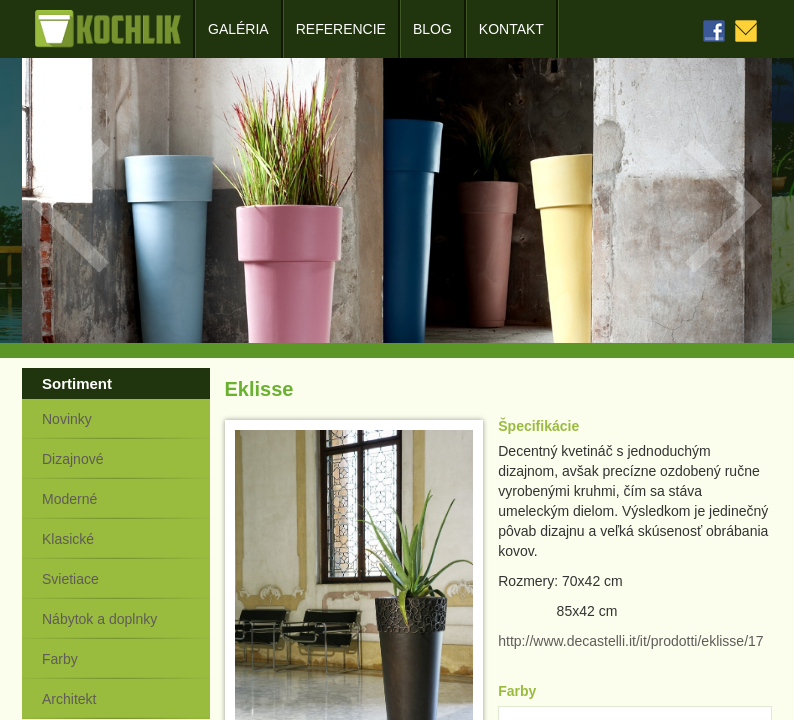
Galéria (238, 29)
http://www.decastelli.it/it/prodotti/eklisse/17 (630, 641)
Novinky (67, 419)
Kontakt (511, 29)
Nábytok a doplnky (99, 619)
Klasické (68, 539)
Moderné (69, 499)
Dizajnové (72, 459)
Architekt (69, 699)
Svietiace (70, 579)
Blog (432, 29)
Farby (60, 659)
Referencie (341, 29)
